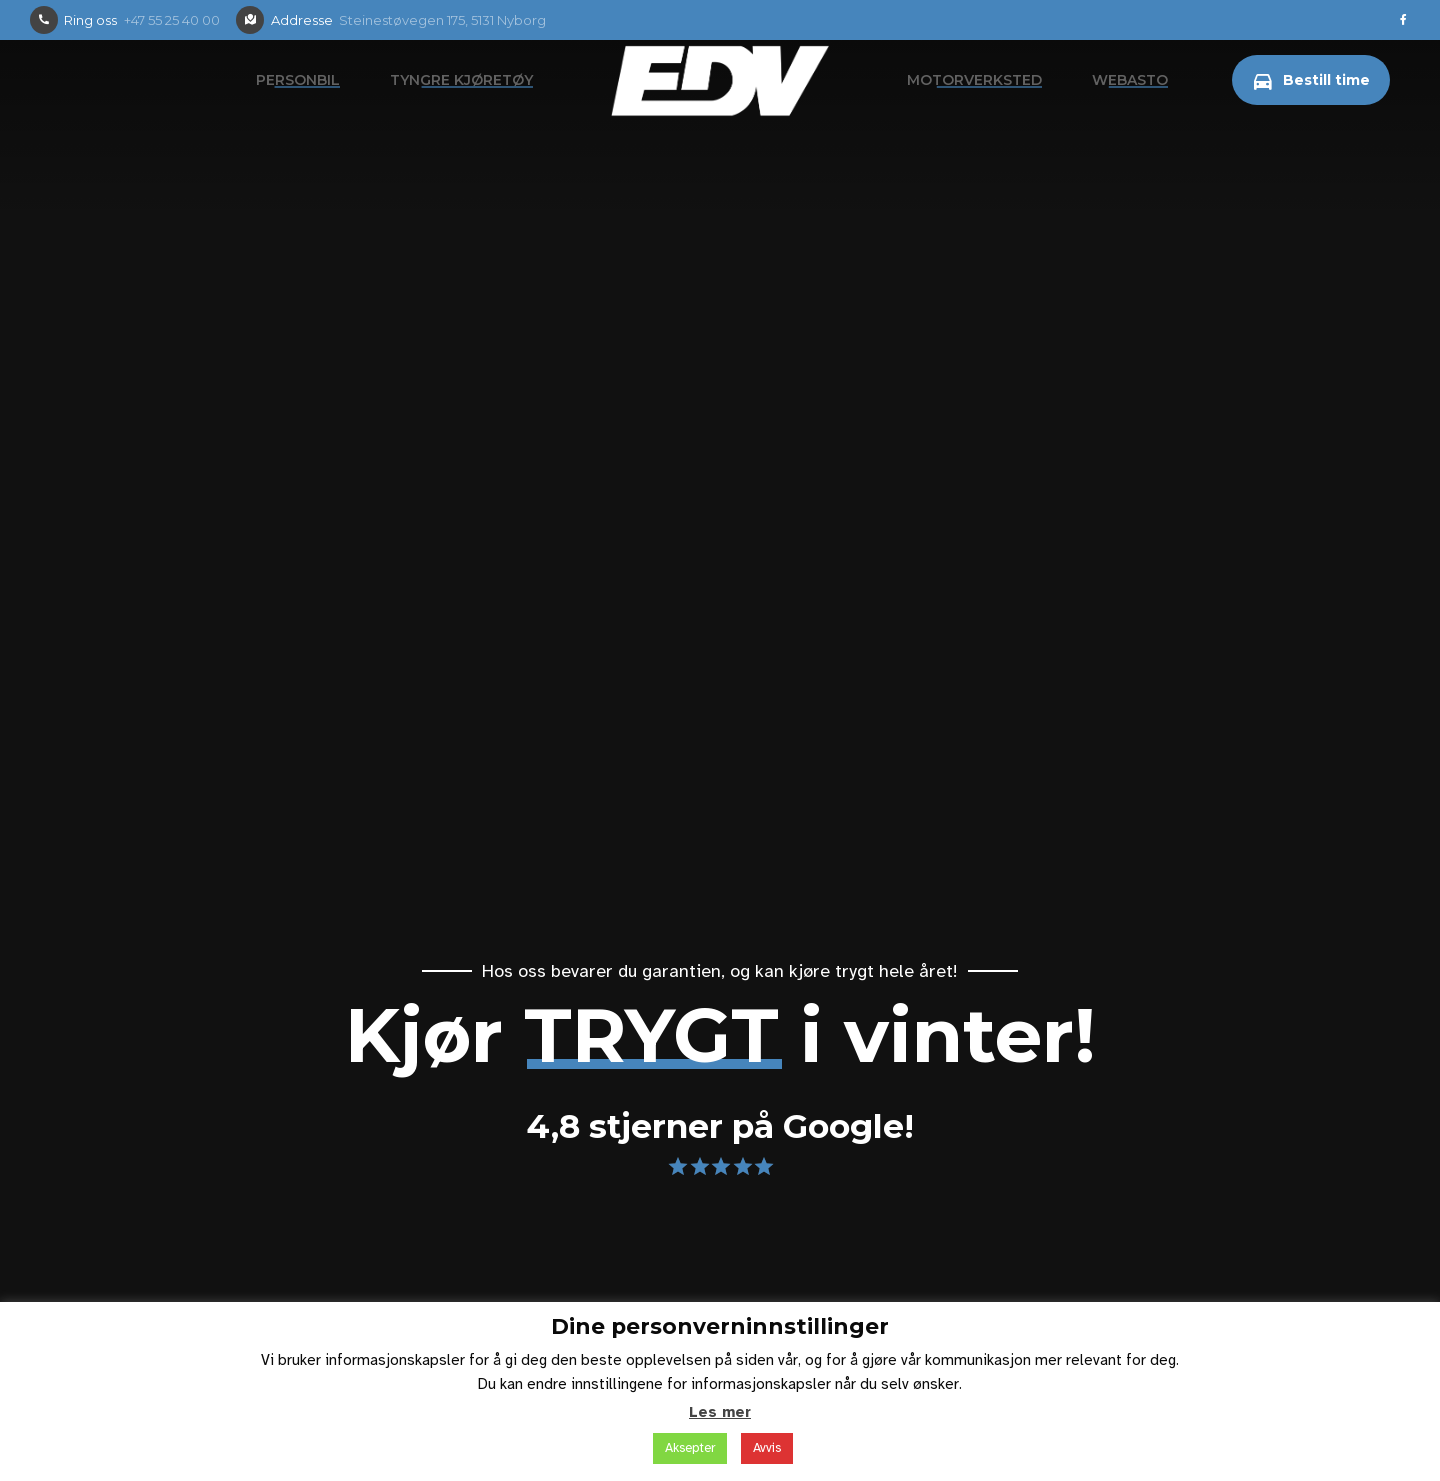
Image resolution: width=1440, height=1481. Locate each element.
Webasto (1130, 80)
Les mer (720, 1412)
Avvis (767, 1448)
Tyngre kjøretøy (461, 80)
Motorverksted (974, 80)
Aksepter (690, 1448)
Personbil (298, 80)
